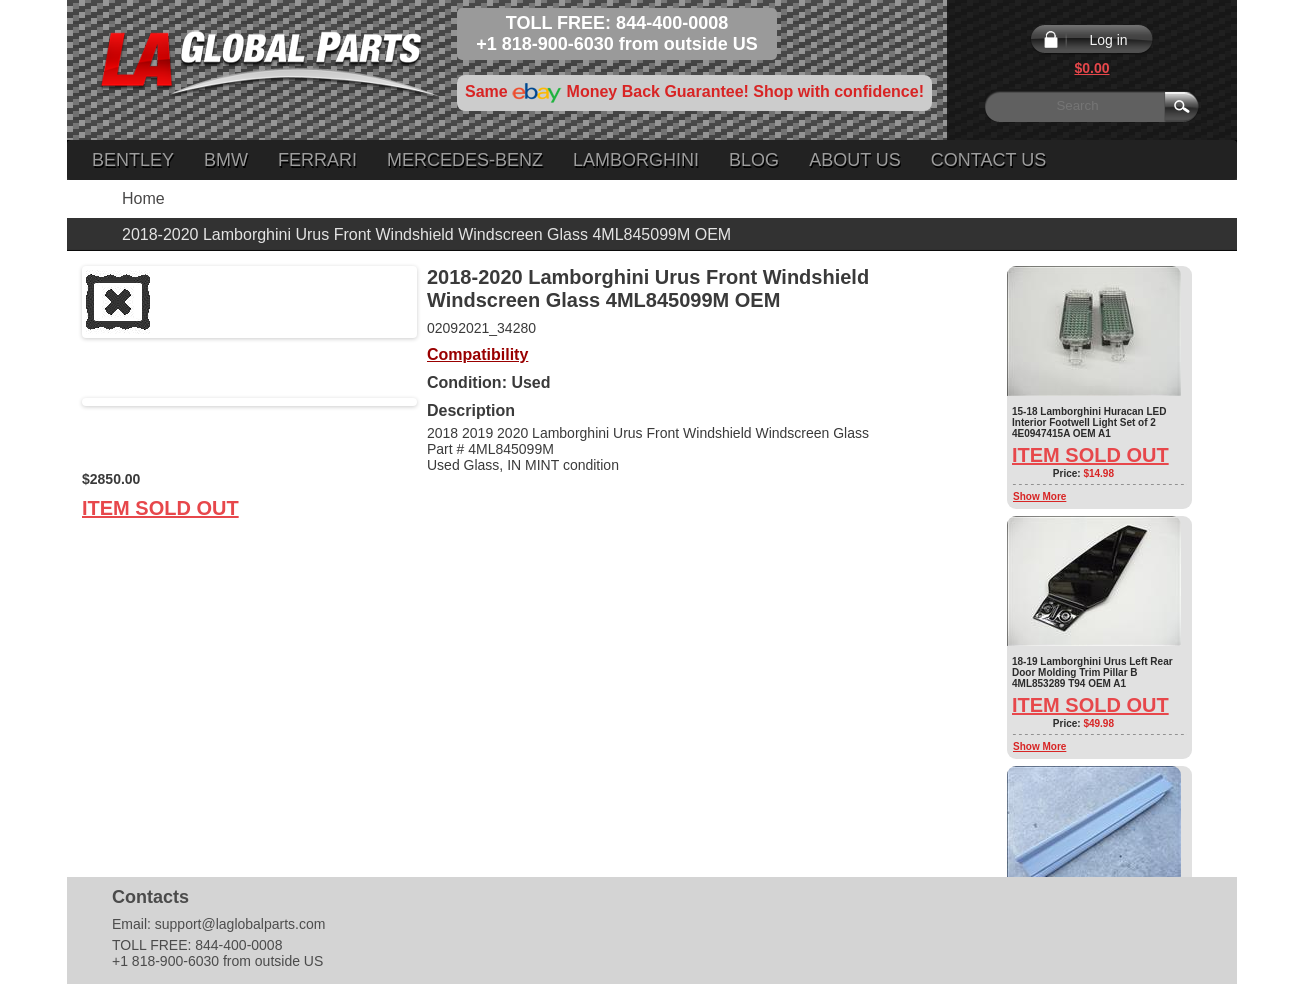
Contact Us (988, 160)
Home (143, 198)
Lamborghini (636, 160)
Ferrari (317, 160)
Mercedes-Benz (465, 160)
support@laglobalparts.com (240, 924)
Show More (1039, 496)
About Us (855, 160)
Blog (754, 160)
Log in (1108, 40)
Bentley (133, 160)
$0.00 (1091, 68)
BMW (226, 160)
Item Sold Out (160, 508)
